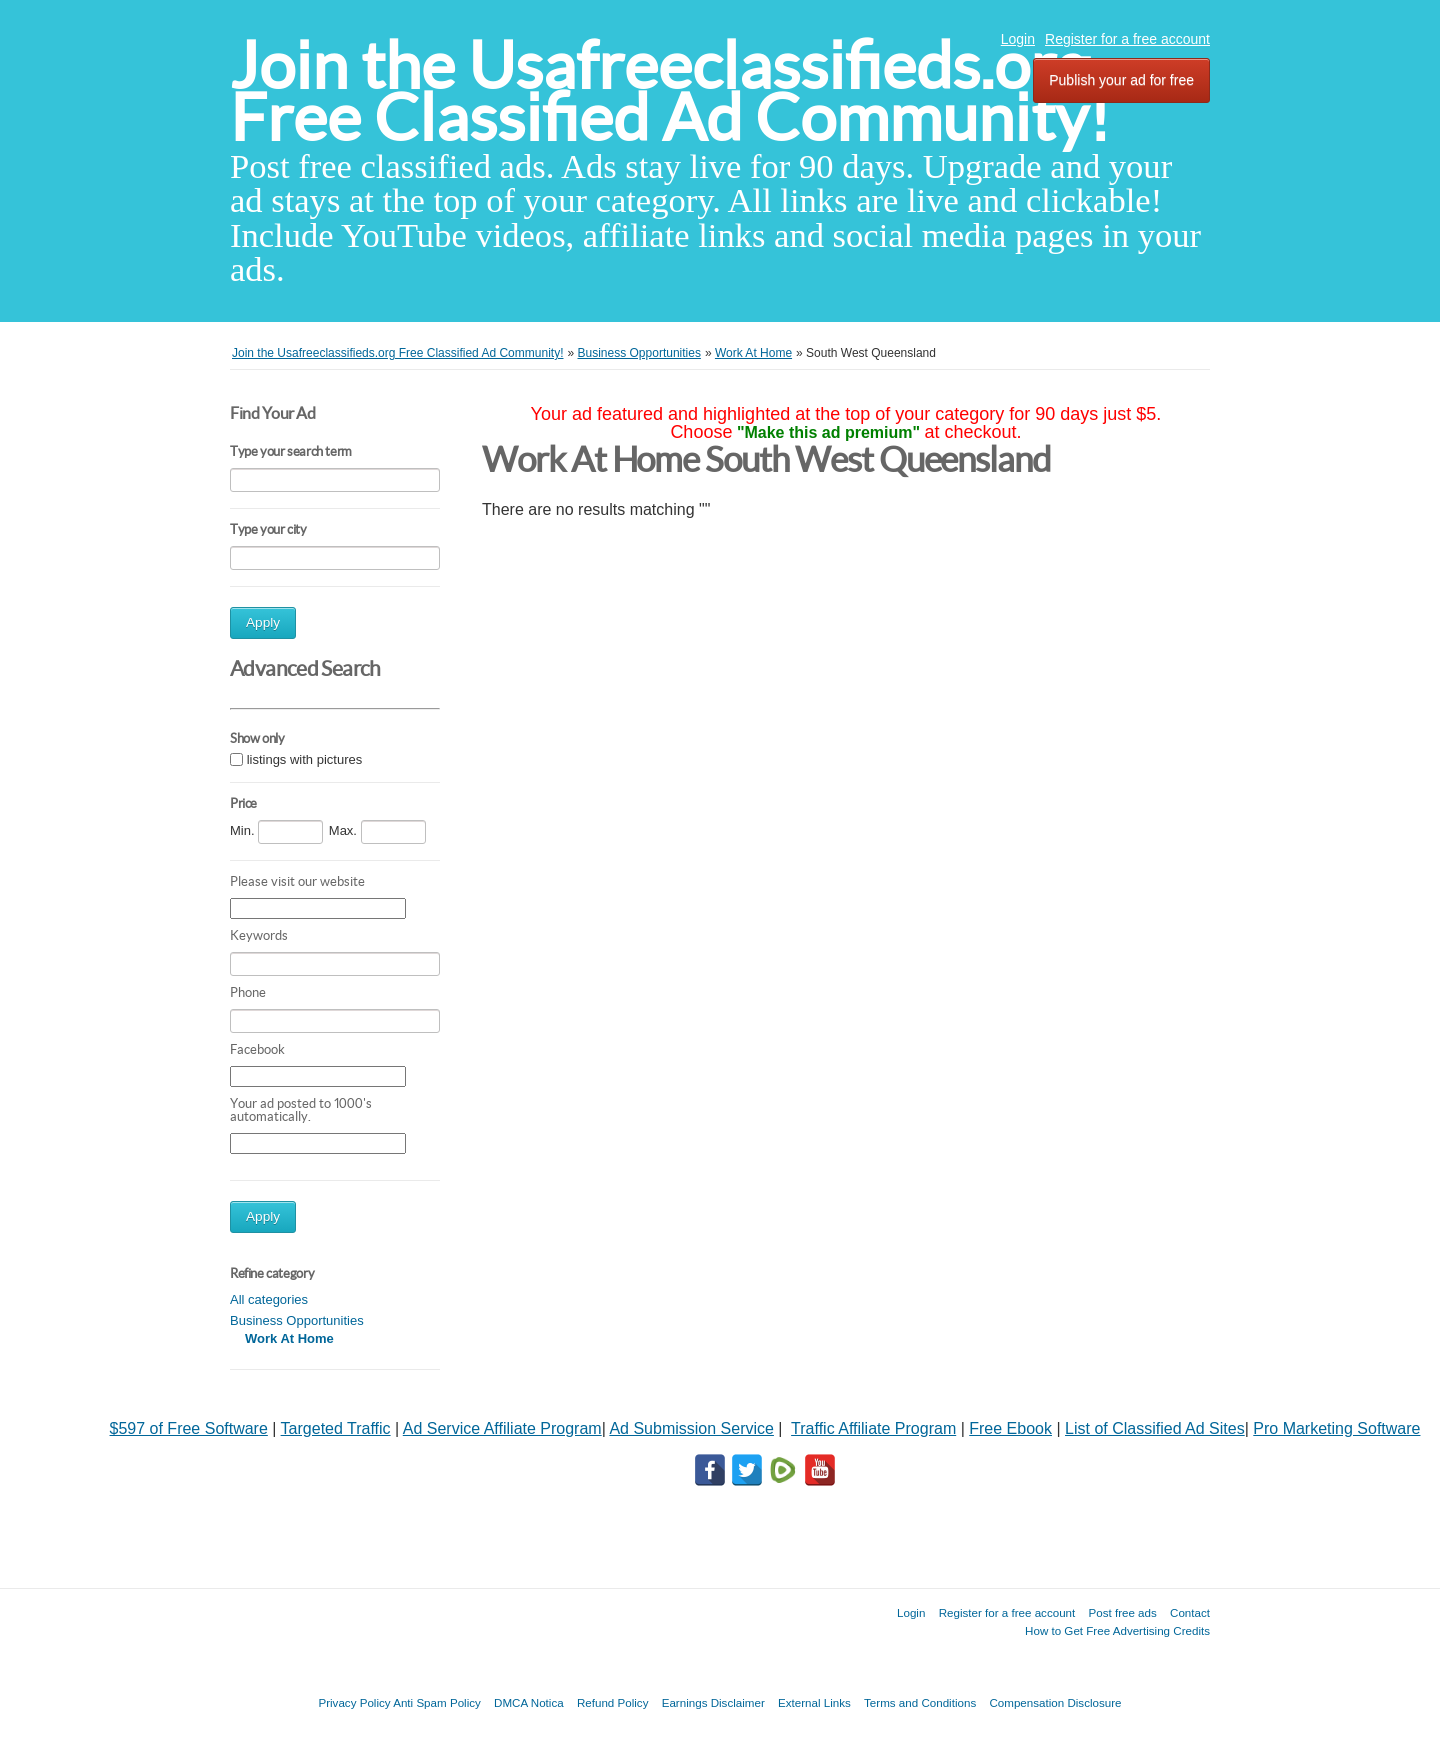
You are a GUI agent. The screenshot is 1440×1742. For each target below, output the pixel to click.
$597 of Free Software (189, 1428)
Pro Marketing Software (1336, 1428)
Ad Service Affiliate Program (502, 1428)
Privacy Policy (354, 1702)
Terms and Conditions (920, 1702)
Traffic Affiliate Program (873, 1428)
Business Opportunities (297, 1320)
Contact (1190, 1612)
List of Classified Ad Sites (1155, 1428)
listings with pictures (305, 759)
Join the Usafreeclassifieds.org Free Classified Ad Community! (670, 91)
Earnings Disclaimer (713, 1702)
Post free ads (1122, 1612)
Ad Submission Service (691, 1428)
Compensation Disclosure (1055, 1702)
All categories (269, 1299)
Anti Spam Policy (437, 1702)
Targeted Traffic (336, 1428)
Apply (263, 622)
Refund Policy (613, 1702)
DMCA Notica (529, 1702)
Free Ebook (1010, 1428)
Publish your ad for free (1121, 80)
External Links (814, 1702)
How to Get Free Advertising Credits (1117, 1630)
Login (1018, 39)
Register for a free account (1127, 39)
